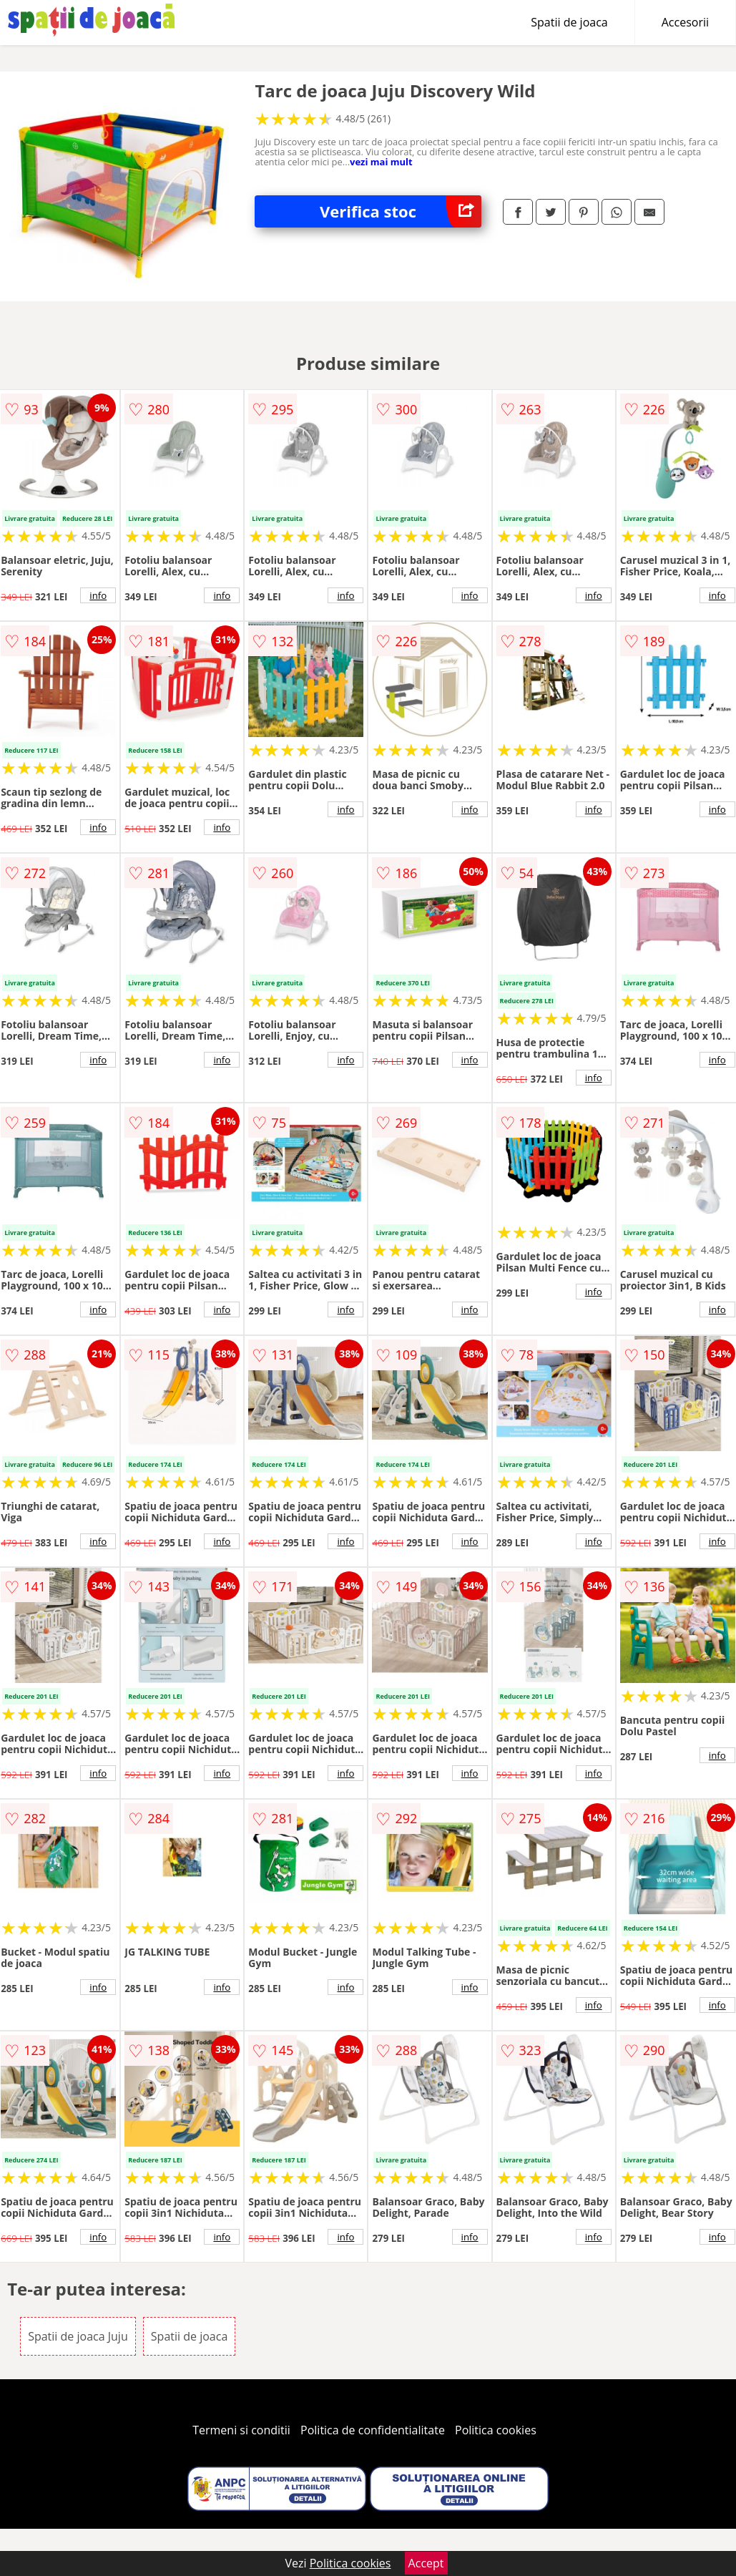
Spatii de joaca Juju (78, 2336)
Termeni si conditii (241, 2430)
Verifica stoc (400, 211)
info (98, 595)
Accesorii (685, 22)
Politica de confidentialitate (372, 2430)
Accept (426, 2563)
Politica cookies (495, 2430)
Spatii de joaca (569, 22)
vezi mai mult (381, 161)
